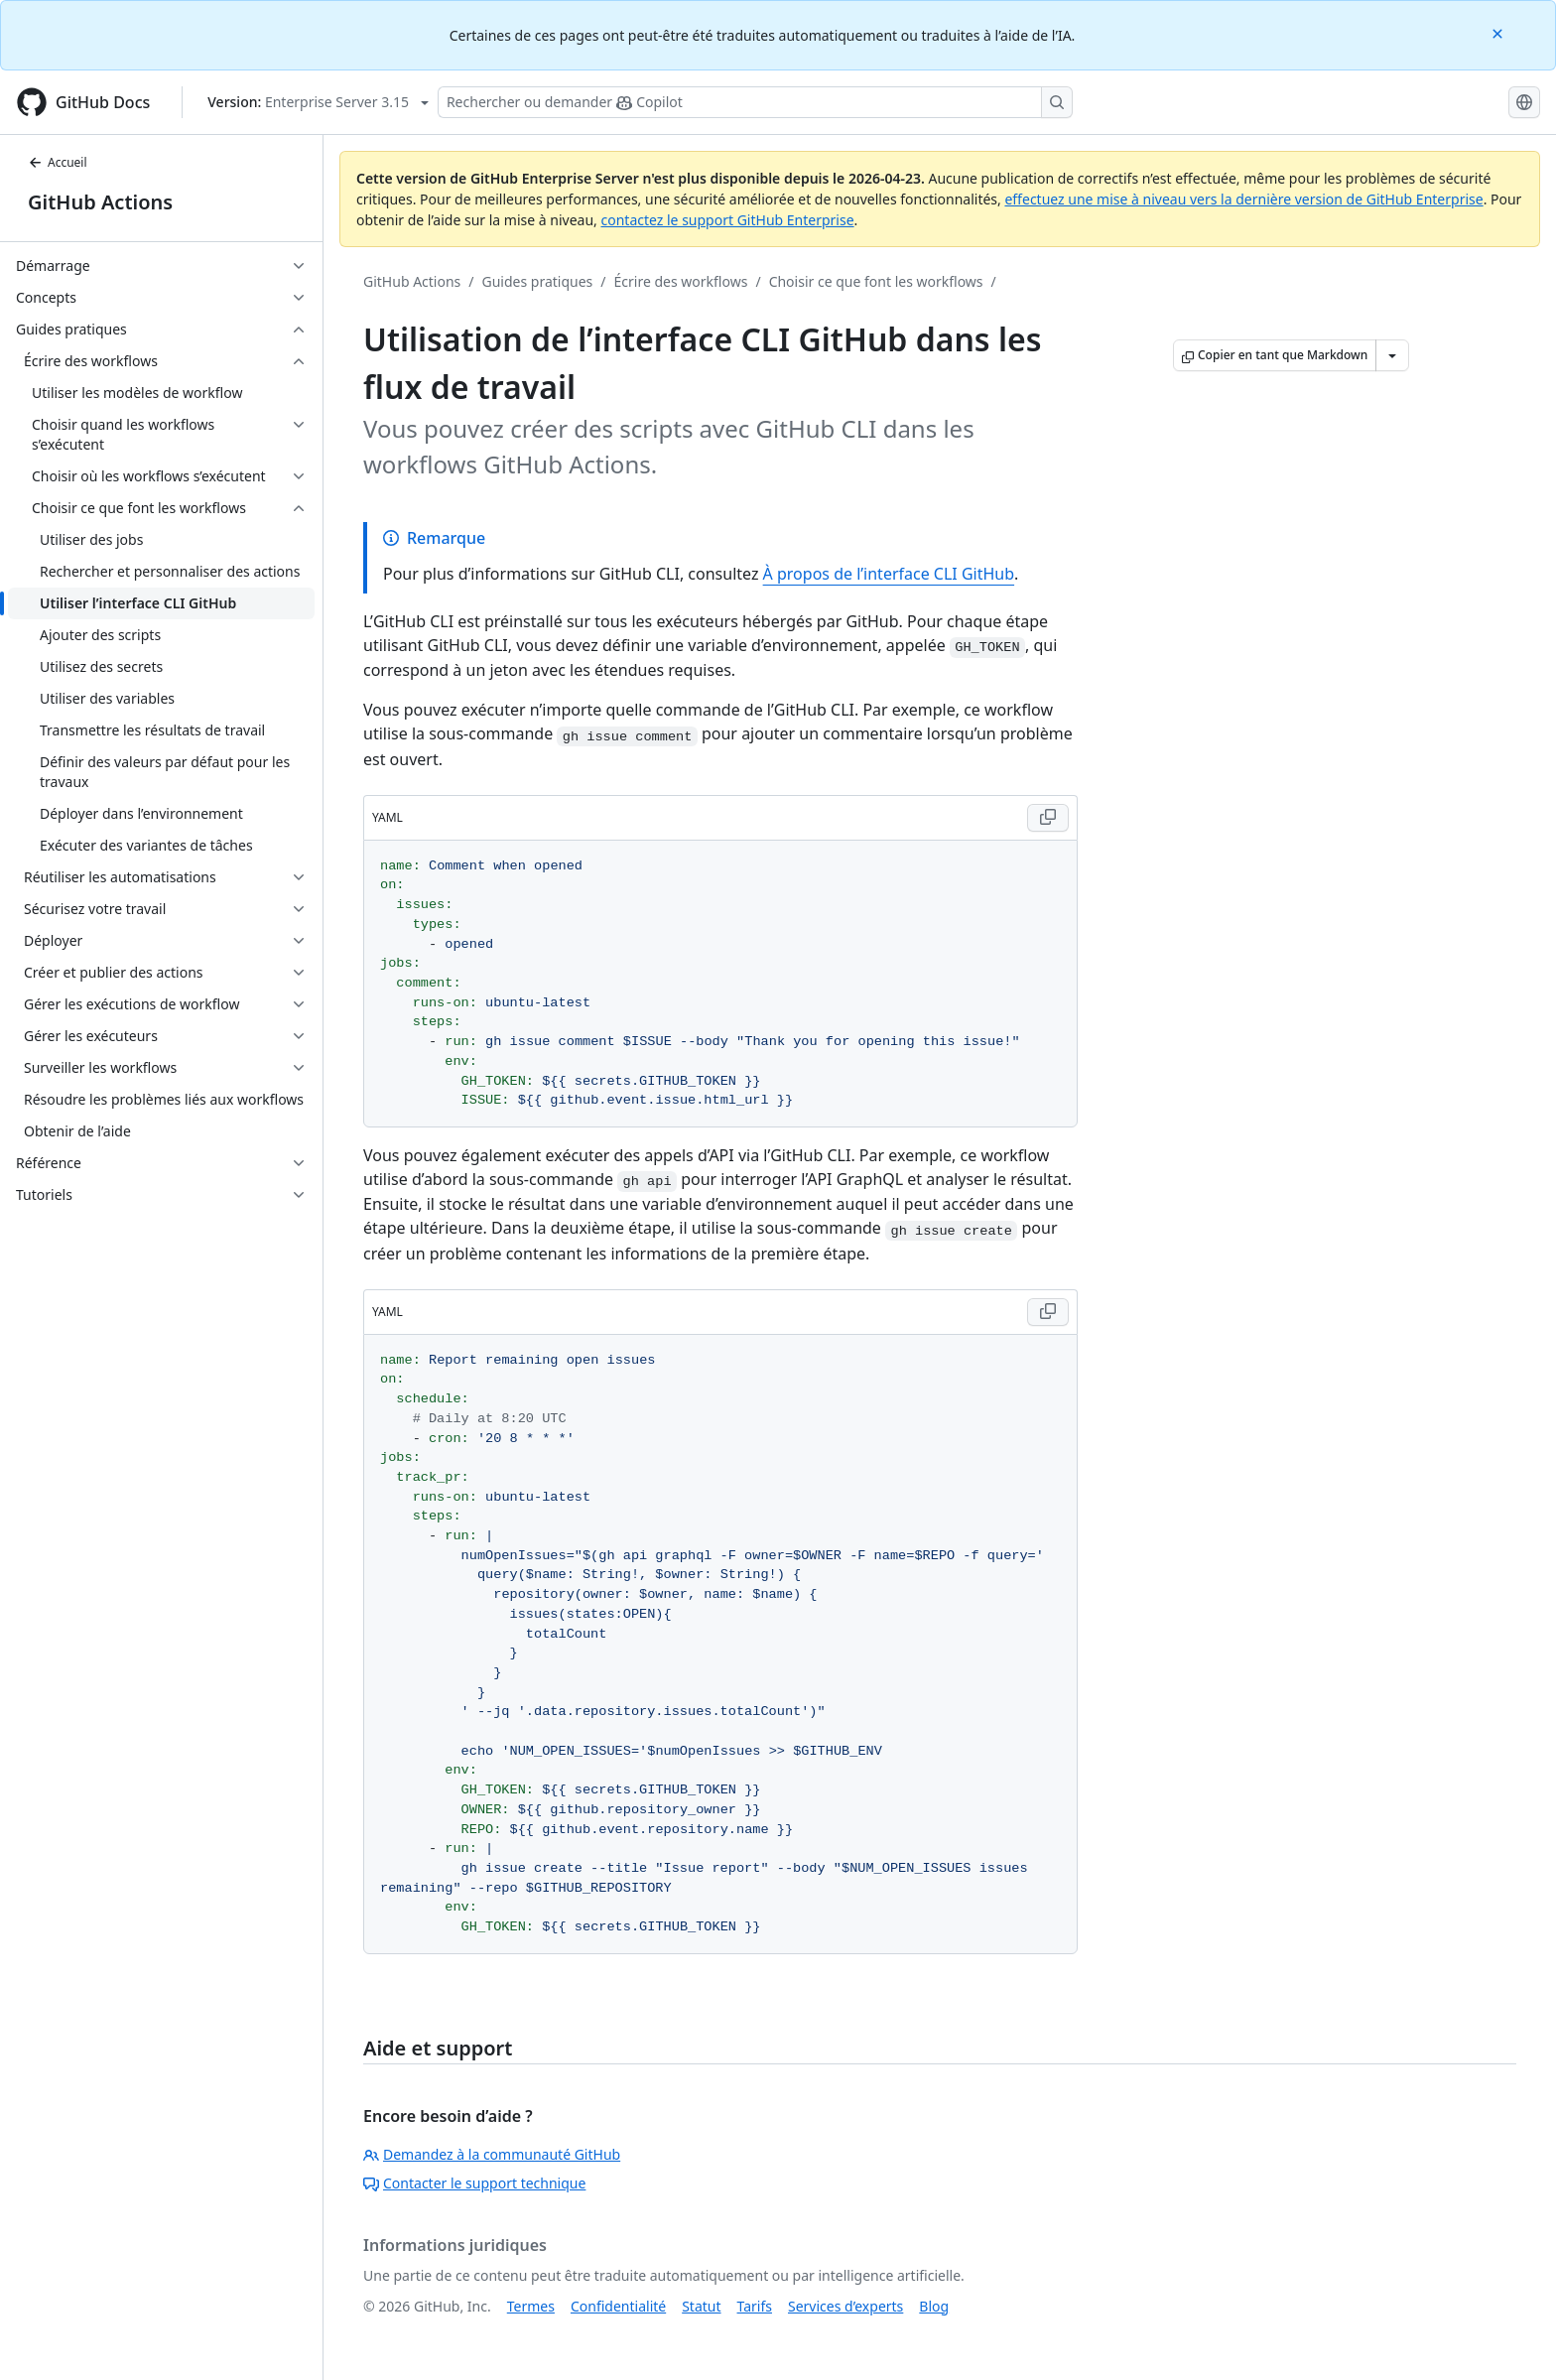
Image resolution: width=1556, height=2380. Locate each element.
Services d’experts (845, 2306)
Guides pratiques (537, 281)
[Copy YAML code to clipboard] (1048, 818)
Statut (701, 2306)
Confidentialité (618, 2306)
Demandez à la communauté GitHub (491, 2154)
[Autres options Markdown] (1392, 355)
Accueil (57, 162)
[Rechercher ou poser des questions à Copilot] (755, 102)
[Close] (1499, 32)
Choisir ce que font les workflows (876, 281)
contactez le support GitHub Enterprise (726, 219)
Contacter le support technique (474, 2183)
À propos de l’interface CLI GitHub (888, 574)
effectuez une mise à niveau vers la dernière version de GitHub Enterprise (1243, 199)
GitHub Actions (100, 202)
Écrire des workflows (681, 281)
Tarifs (754, 2306)
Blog (934, 2306)
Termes (531, 2306)
